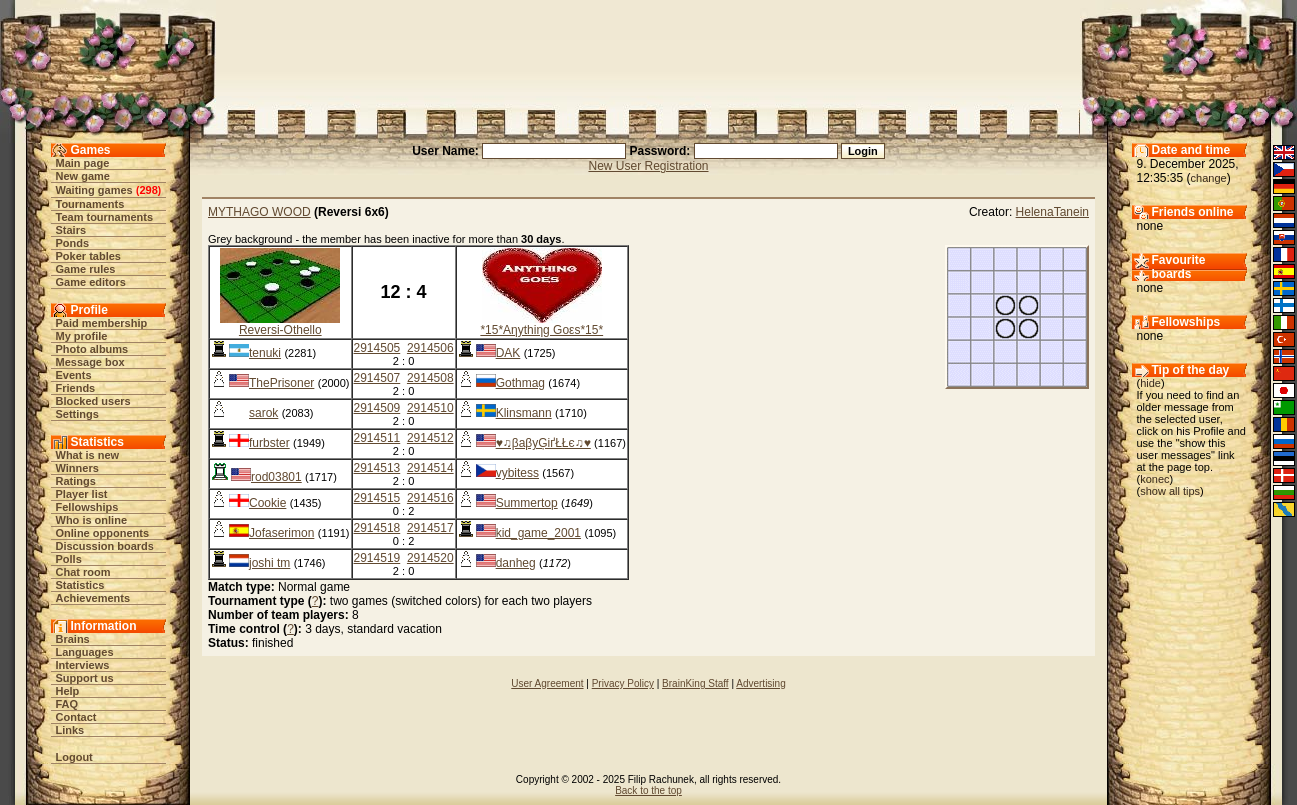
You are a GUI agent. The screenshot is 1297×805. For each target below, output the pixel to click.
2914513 (377, 468)
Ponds (73, 243)
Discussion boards (105, 546)
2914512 (430, 438)
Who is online (92, 520)
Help (68, 691)
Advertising (760, 683)
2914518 (377, 528)
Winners (77, 468)
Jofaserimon (281, 533)
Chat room (83, 572)
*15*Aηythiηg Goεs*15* (541, 330)
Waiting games (94, 190)
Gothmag (520, 383)
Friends (76, 388)
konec (1154, 479)
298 (148, 190)
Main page (83, 163)
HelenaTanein (1052, 212)
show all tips (1170, 491)
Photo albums (92, 349)
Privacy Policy (623, 683)
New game (83, 176)
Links (70, 730)
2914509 (377, 408)
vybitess (517, 473)
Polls (69, 559)
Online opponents (103, 533)
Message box (90, 362)
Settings (77, 414)
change (1209, 178)
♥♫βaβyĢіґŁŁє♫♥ (543, 443)
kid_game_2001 (538, 533)
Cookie (267, 503)
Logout (74, 757)
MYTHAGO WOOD (259, 212)
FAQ (67, 704)
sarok (263, 413)
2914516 (430, 498)
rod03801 (276, 477)
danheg (516, 563)
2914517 (430, 528)
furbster (269, 443)
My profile (82, 336)
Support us (85, 678)
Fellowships (87, 507)
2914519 (377, 558)
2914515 (377, 498)
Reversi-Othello (280, 330)
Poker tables (88, 256)
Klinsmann (524, 413)
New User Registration (648, 166)
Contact (76, 717)
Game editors (91, 282)
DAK (508, 353)
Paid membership (102, 323)
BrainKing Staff (695, 683)
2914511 (377, 438)
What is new (88, 455)
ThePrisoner (281, 383)
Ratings (76, 481)
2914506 (430, 348)
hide (1150, 383)
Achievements (93, 598)
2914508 (430, 378)
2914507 (377, 378)
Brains (73, 639)
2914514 (430, 468)
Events (74, 375)
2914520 (430, 558)
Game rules (86, 269)
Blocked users (93, 401)
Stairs (71, 230)
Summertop (527, 503)
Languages (85, 652)
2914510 (430, 408)
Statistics (80, 585)
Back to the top (648, 790)
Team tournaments (105, 217)
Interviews (83, 665)
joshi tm (269, 563)
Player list (82, 494)
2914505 (377, 348)
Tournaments (90, 204)
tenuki (265, 353)
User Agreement (547, 683)
